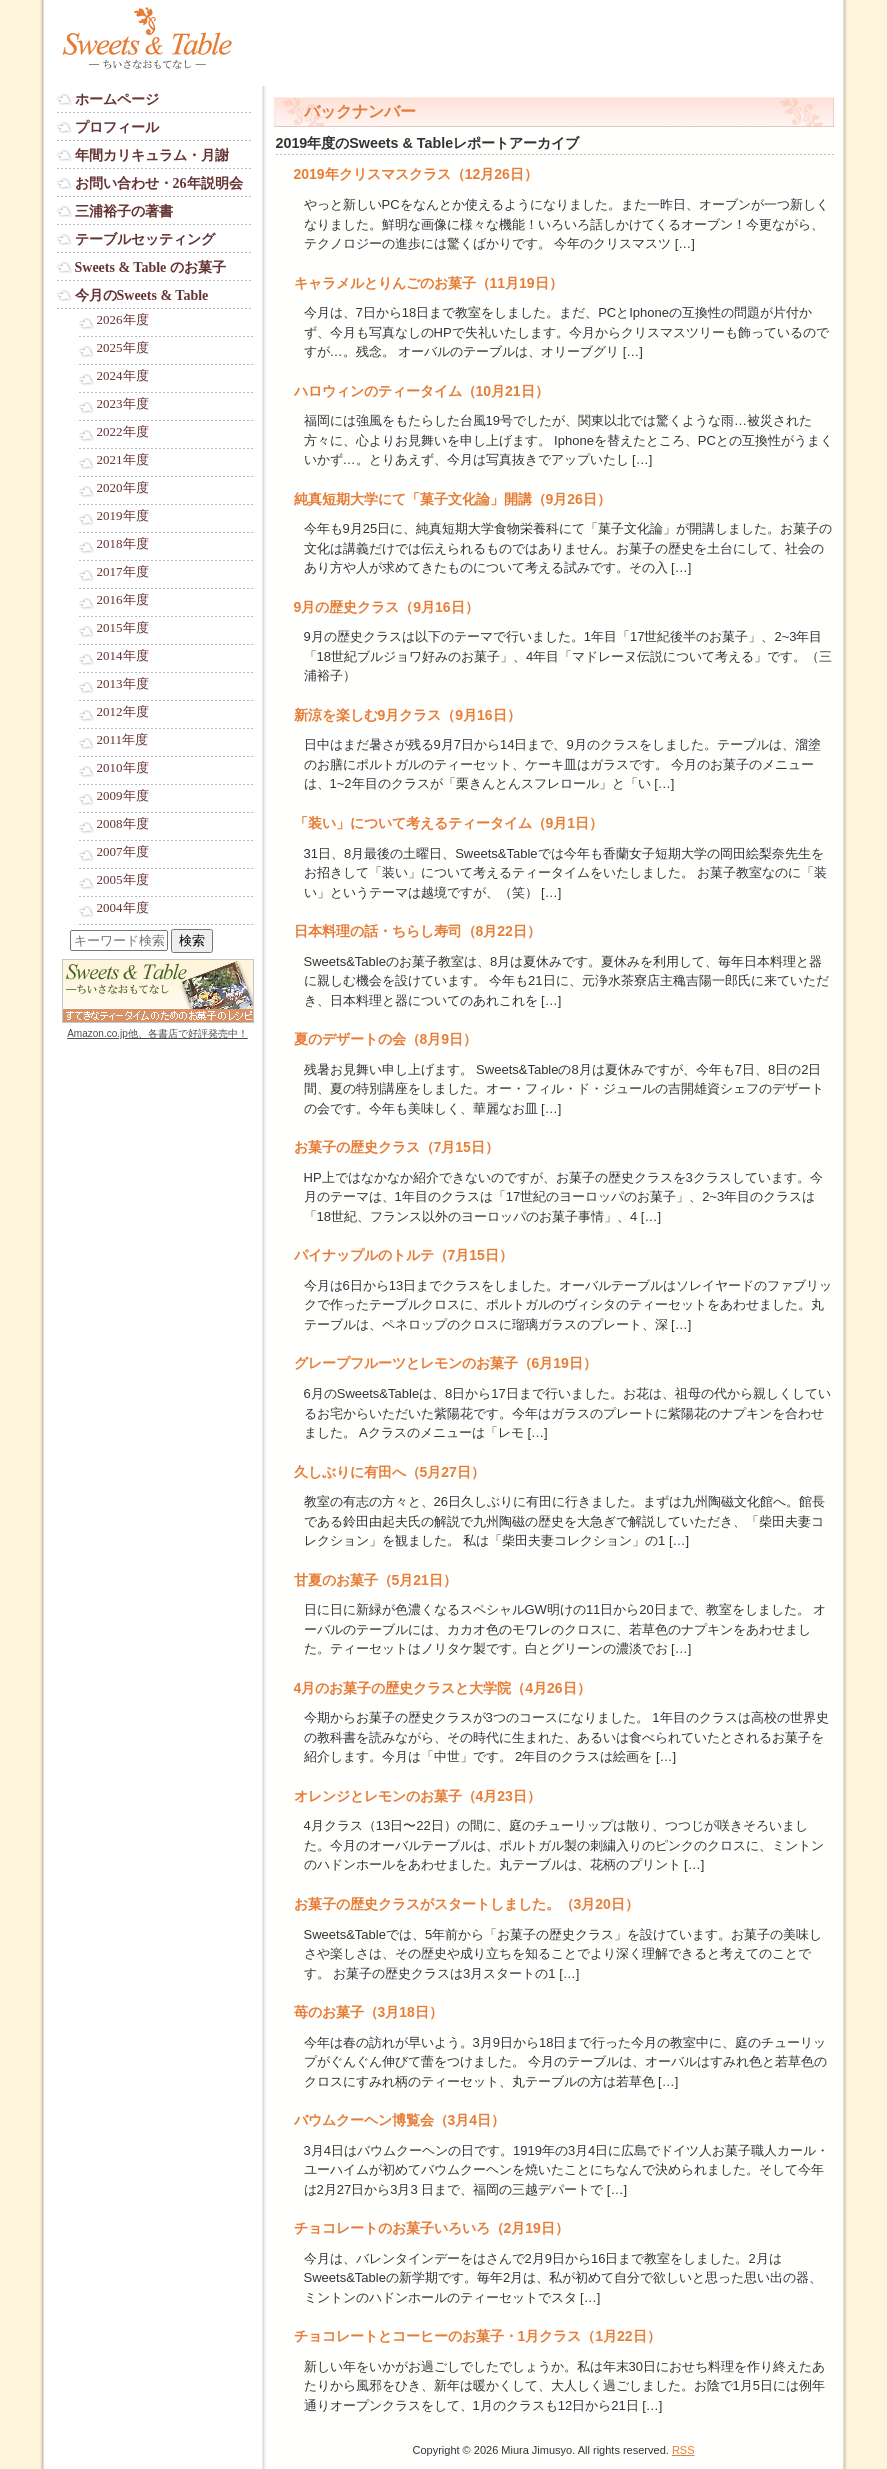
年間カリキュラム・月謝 (152, 155)
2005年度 (123, 880)
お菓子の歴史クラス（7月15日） (396, 1147)
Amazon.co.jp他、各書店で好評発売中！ (157, 1033)
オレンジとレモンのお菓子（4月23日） (417, 1796)
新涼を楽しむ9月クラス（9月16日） (407, 715)
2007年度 (123, 852)
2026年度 (123, 320)
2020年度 (123, 488)
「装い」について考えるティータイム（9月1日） (449, 823)
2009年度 (123, 796)
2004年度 (123, 908)
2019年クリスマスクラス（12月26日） (416, 174)
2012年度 (123, 712)
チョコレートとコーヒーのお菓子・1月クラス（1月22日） (477, 2336)
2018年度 (123, 544)
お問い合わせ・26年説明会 (159, 183)
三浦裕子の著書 (124, 211)
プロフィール (117, 127)
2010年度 (123, 768)
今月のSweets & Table (142, 295)
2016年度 (123, 600)
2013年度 (123, 684)
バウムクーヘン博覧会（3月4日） (400, 2120)
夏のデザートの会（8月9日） (386, 1039)
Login (73, 1052)
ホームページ (117, 99)
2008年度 (123, 824)
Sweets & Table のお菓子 (150, 267)
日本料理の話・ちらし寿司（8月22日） (417, 931)
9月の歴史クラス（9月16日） (386, 607)
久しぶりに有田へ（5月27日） (389, 1472)
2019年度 (123, 516)
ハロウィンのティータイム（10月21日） (421, 391)
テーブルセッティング (145, 239)
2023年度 (123, 404)
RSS (683, 2450)
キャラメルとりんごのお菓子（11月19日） (428, 283)
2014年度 (123, 656)
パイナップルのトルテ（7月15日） (403, 1255)
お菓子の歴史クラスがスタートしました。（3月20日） (466, 1904)
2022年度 (123, 432)
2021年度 (123, 460)
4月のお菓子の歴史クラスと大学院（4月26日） (442, 1688)
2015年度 (123, 628)
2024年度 (123, 376)
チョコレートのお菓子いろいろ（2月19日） (431, 2228)
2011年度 (123, 740)
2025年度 (123, 348)
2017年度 (123, 572)
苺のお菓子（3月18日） (368, 2012)
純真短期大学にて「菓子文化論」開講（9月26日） (452, 499)
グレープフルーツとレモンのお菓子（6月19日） (445, 1363)
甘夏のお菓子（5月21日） (375, 1580)
